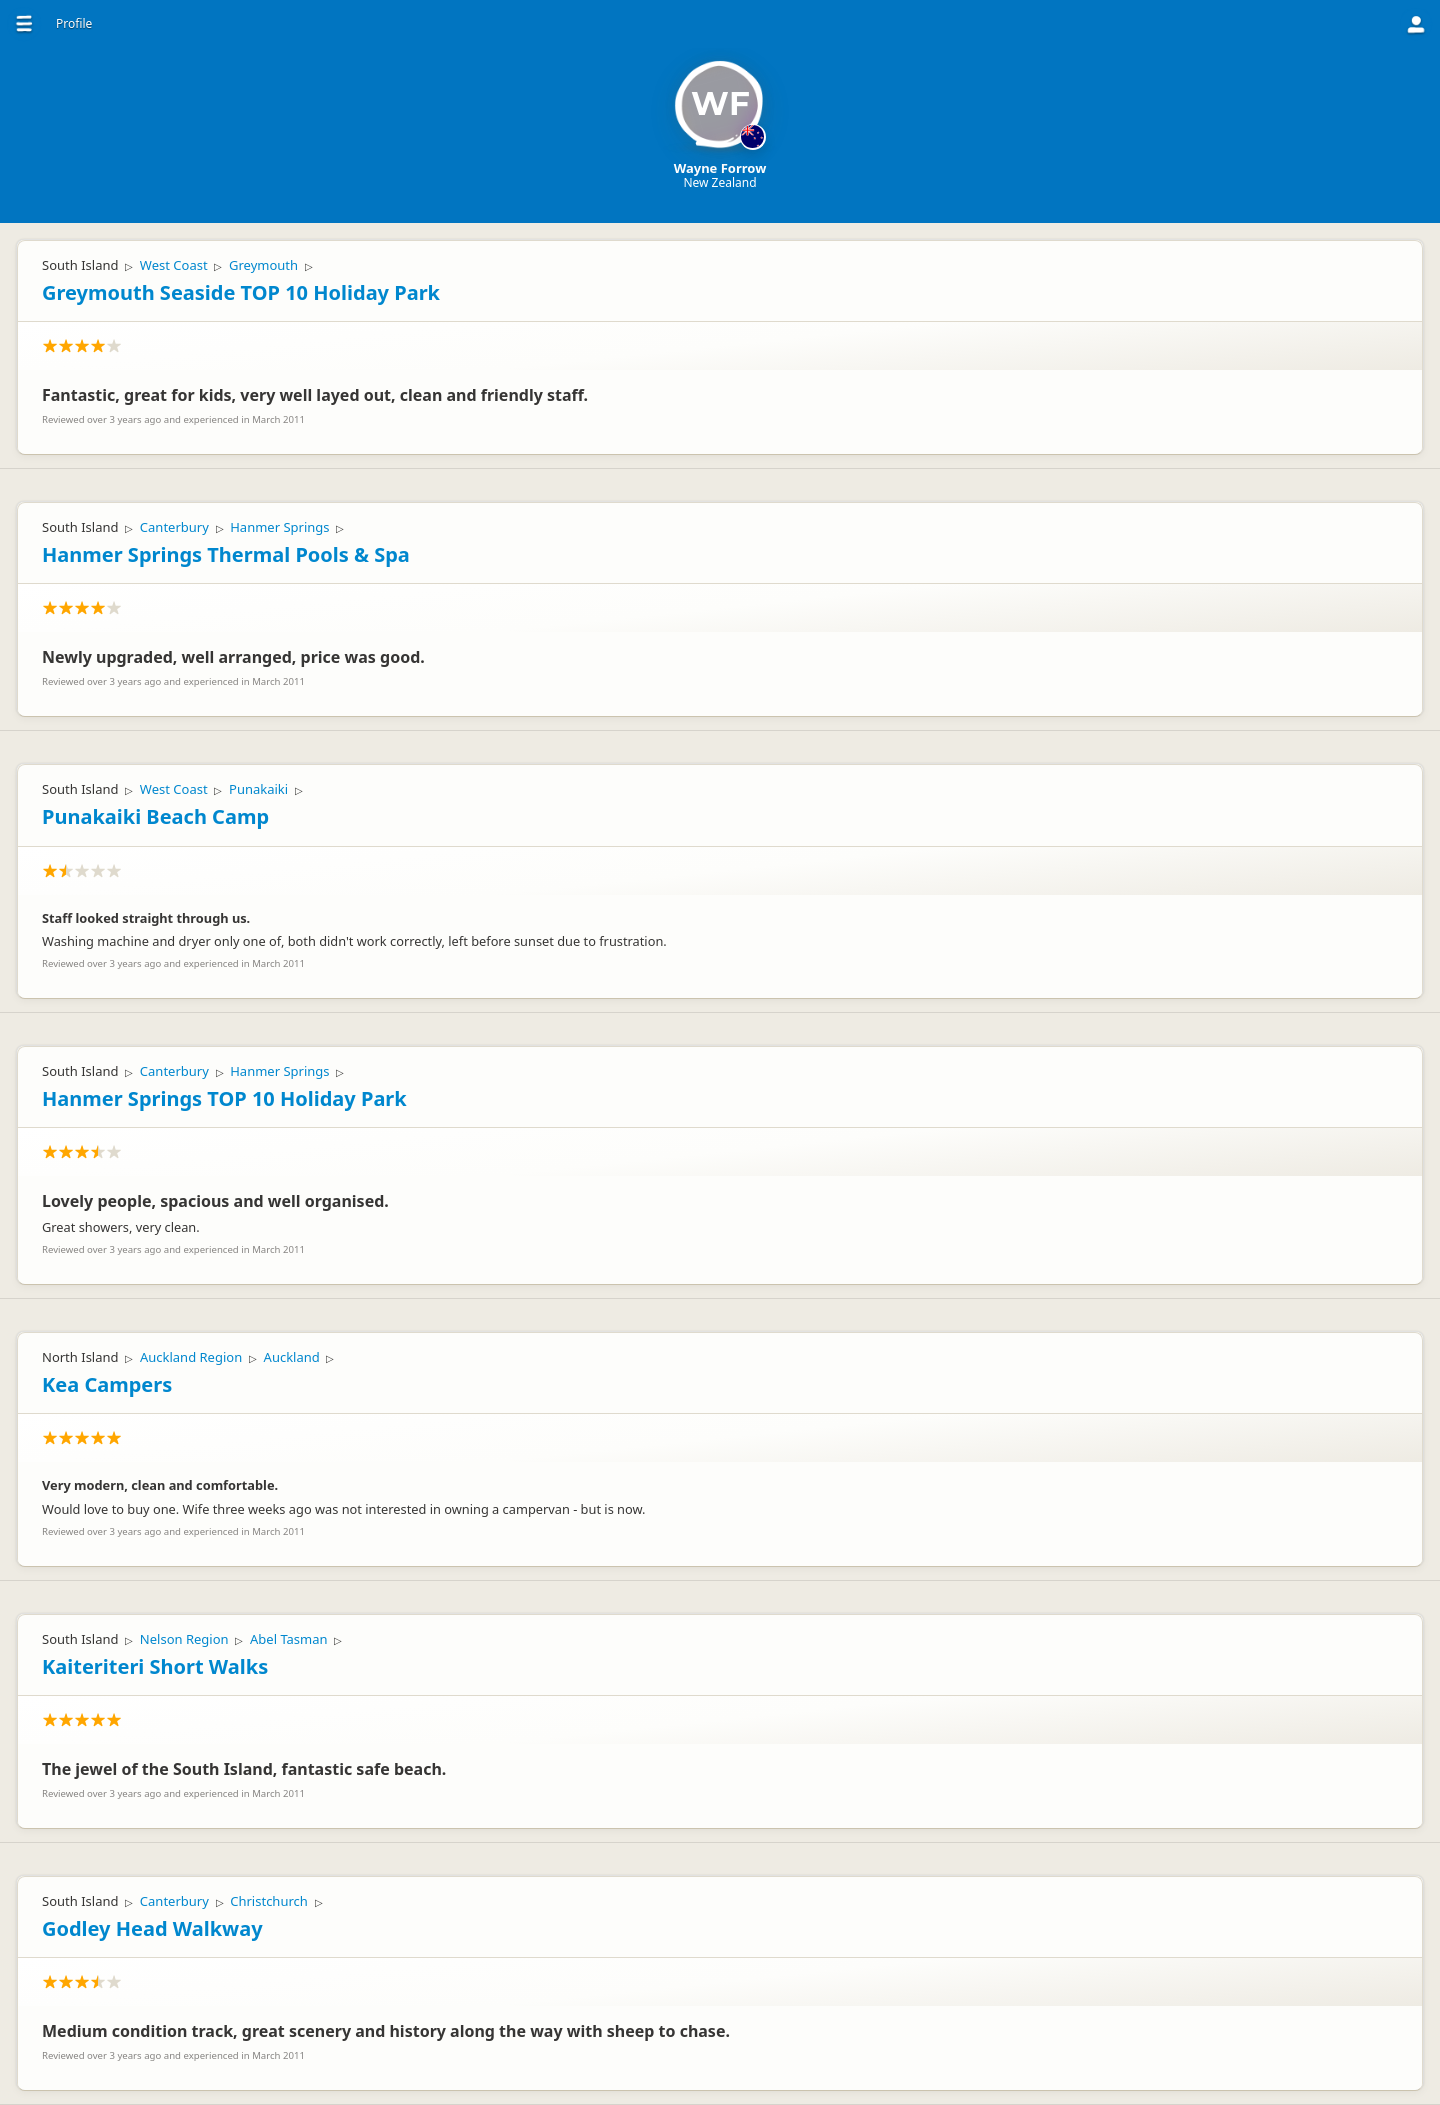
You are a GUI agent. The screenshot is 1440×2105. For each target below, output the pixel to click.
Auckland (292, 1357)
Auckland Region (191, 1357)
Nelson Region (184, 1639)
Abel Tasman (289, 1639)
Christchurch (269, 1901)
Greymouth (263, 265)
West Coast (174, 265)
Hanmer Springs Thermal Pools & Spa (226, 554)
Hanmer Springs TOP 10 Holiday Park (224, 1098)
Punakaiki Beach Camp (155, 816)
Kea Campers (107, 1384)
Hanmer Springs (279, 527)
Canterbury (174, 527)
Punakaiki (258, 789)
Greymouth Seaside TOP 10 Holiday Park (241, 292)
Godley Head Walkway (152, 1928)
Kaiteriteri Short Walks (155, 1666)
